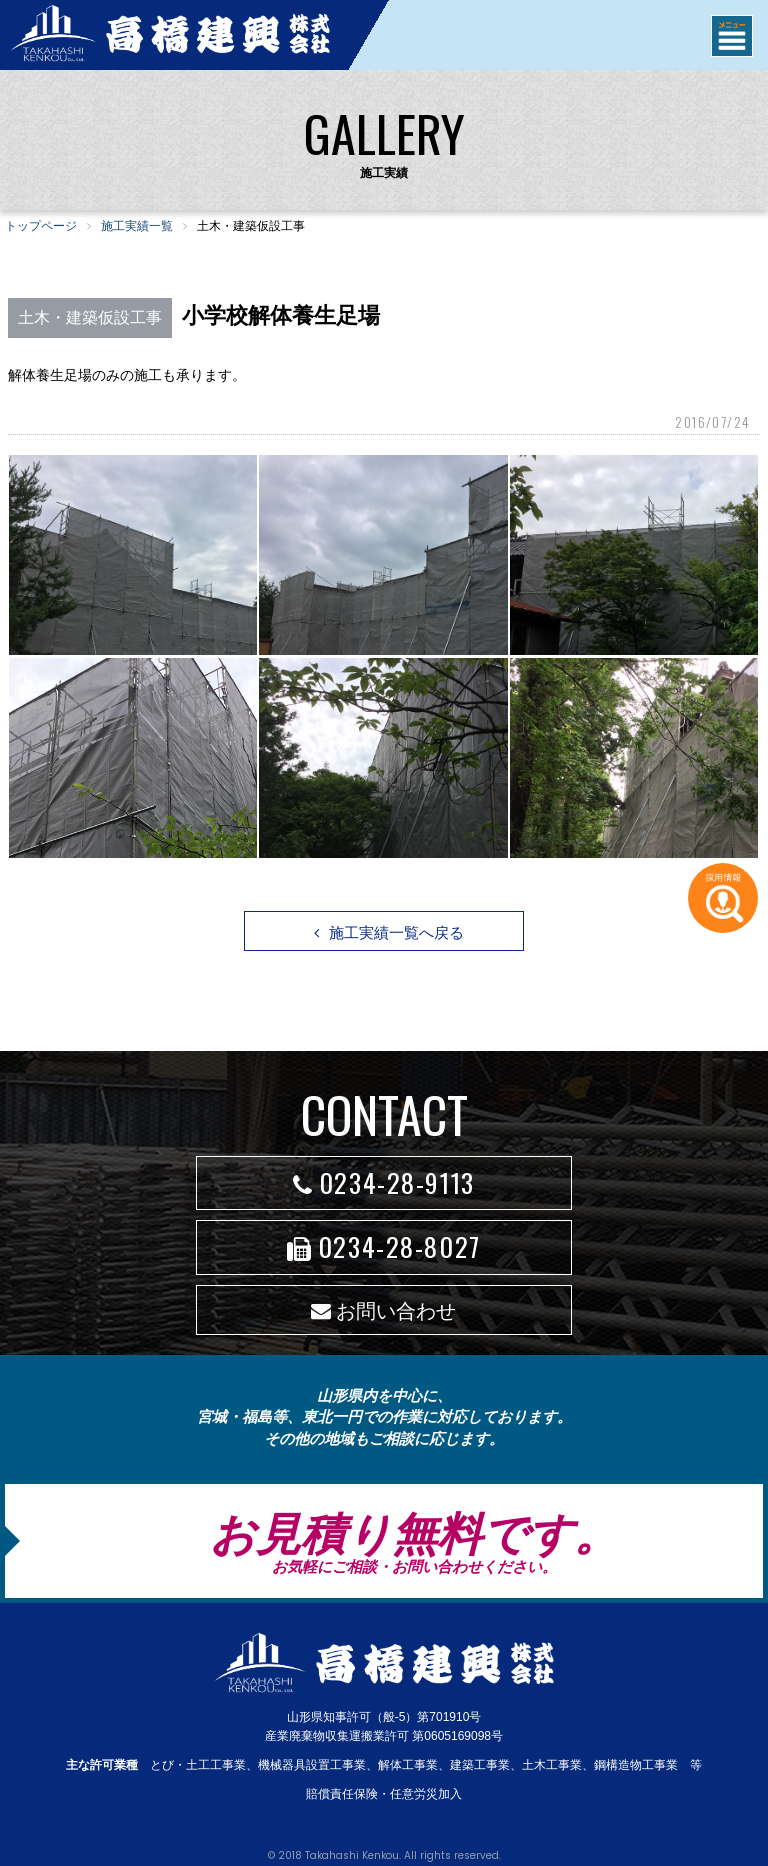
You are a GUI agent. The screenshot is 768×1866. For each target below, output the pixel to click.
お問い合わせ (383, 1311)
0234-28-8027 (383, 1246)
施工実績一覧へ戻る (389, 932)
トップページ (41, 226)
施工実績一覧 (137, 226)
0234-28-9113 (383, 1182)
